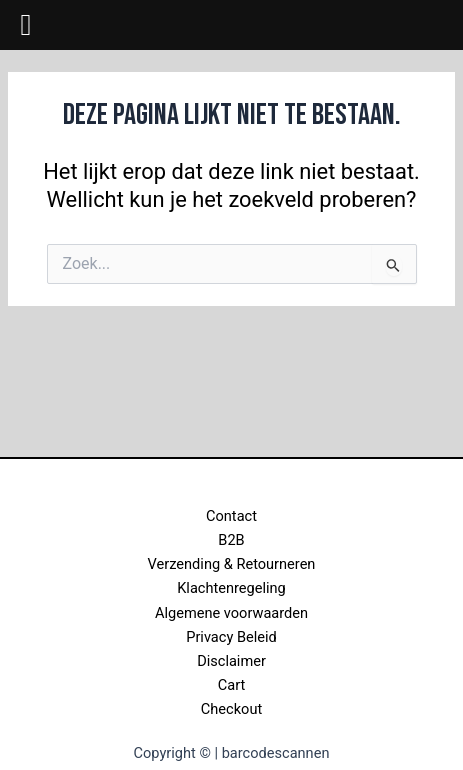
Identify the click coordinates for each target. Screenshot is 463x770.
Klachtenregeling (231, 588)
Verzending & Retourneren (232, 564)
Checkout (231, 709)
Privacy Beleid (231, 637)
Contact (231, 516)
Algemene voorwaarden (231, 613)
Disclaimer (231, 661)
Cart (231, 685)
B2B (231, 540)
